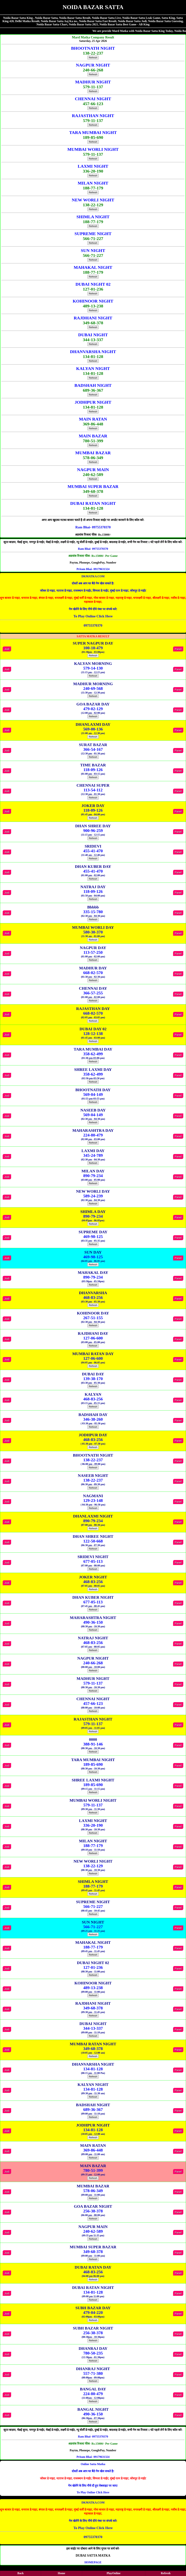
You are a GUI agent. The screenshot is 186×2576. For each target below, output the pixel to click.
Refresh (93, 57)
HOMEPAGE (93, 2562)
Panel (178, 649)
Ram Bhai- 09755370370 (93, 548)
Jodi (6, 649)
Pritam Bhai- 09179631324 (92, 569)
